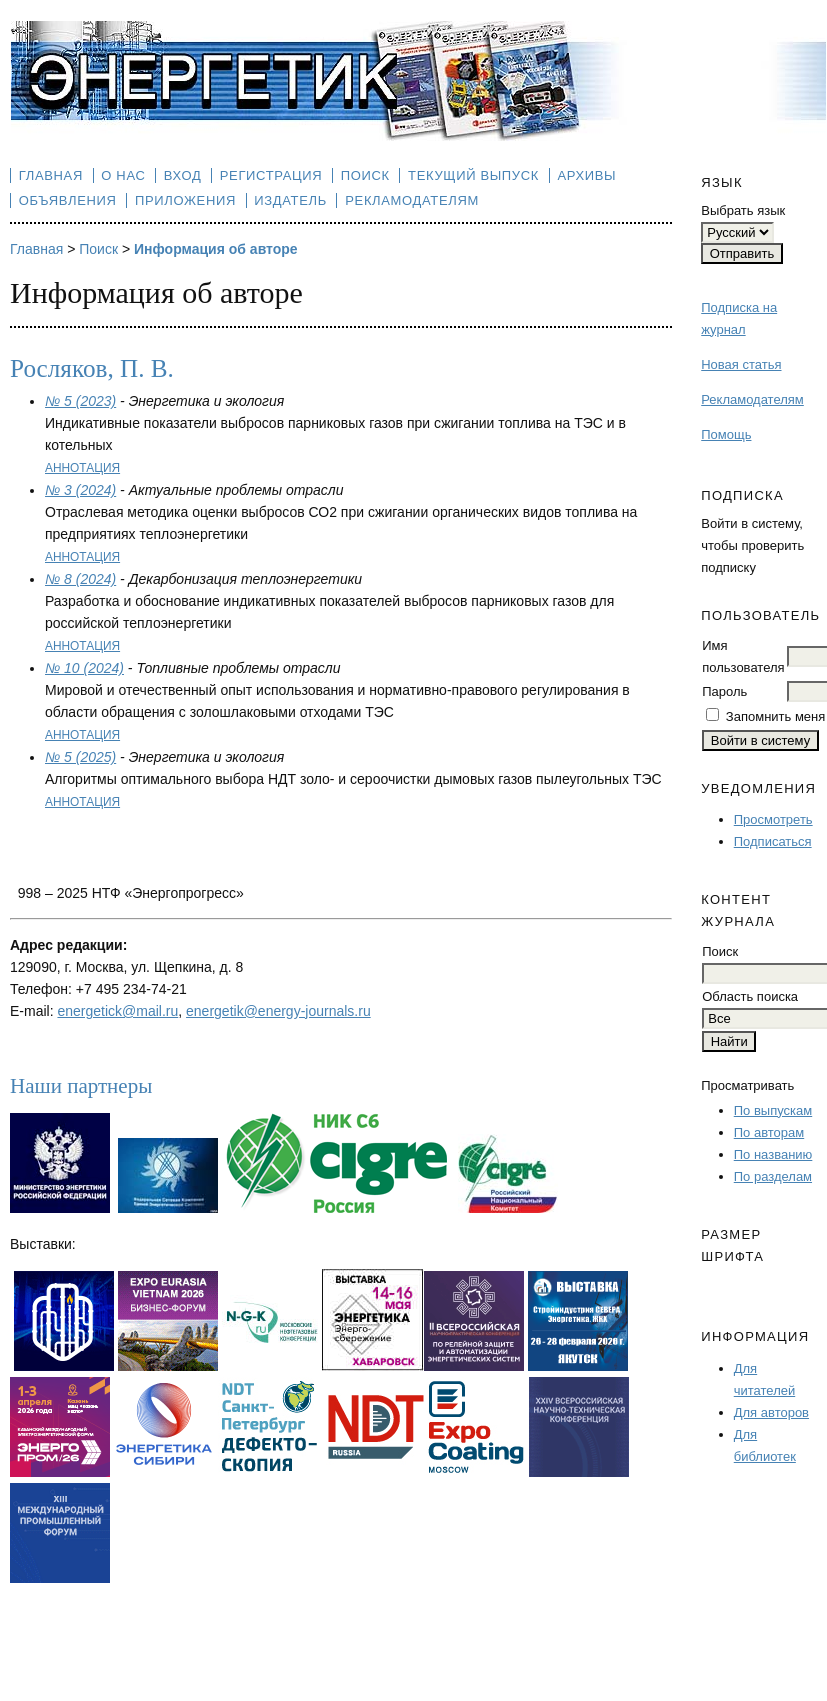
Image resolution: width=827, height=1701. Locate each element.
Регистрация (271, 175)
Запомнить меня (775, 716)
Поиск (365, 175)
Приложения (185, 200)
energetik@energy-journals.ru (278, 1011)
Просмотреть (773, 819)
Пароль (724, 691)
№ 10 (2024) (84, 668)
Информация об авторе (216, 249)
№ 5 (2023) (80, 401)
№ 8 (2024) (80, 579)
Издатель (290, 200)
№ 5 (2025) (80, 757)
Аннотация (82, 468)
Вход (183, 175)
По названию (773, 1154)
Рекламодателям (752, 399)
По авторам (769, 1132)
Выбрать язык (743, 210)
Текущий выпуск (473, 175)
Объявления (68, 200)
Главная (51, 175)
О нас (123, 175)
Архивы (586, 175)
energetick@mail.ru (117, 1011)
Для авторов (771, 1412)
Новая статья (741, 364)
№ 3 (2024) (80, 490)
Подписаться (773, 841)
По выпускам (773, 1110)
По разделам (773, 1176)
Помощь (726, 434)
